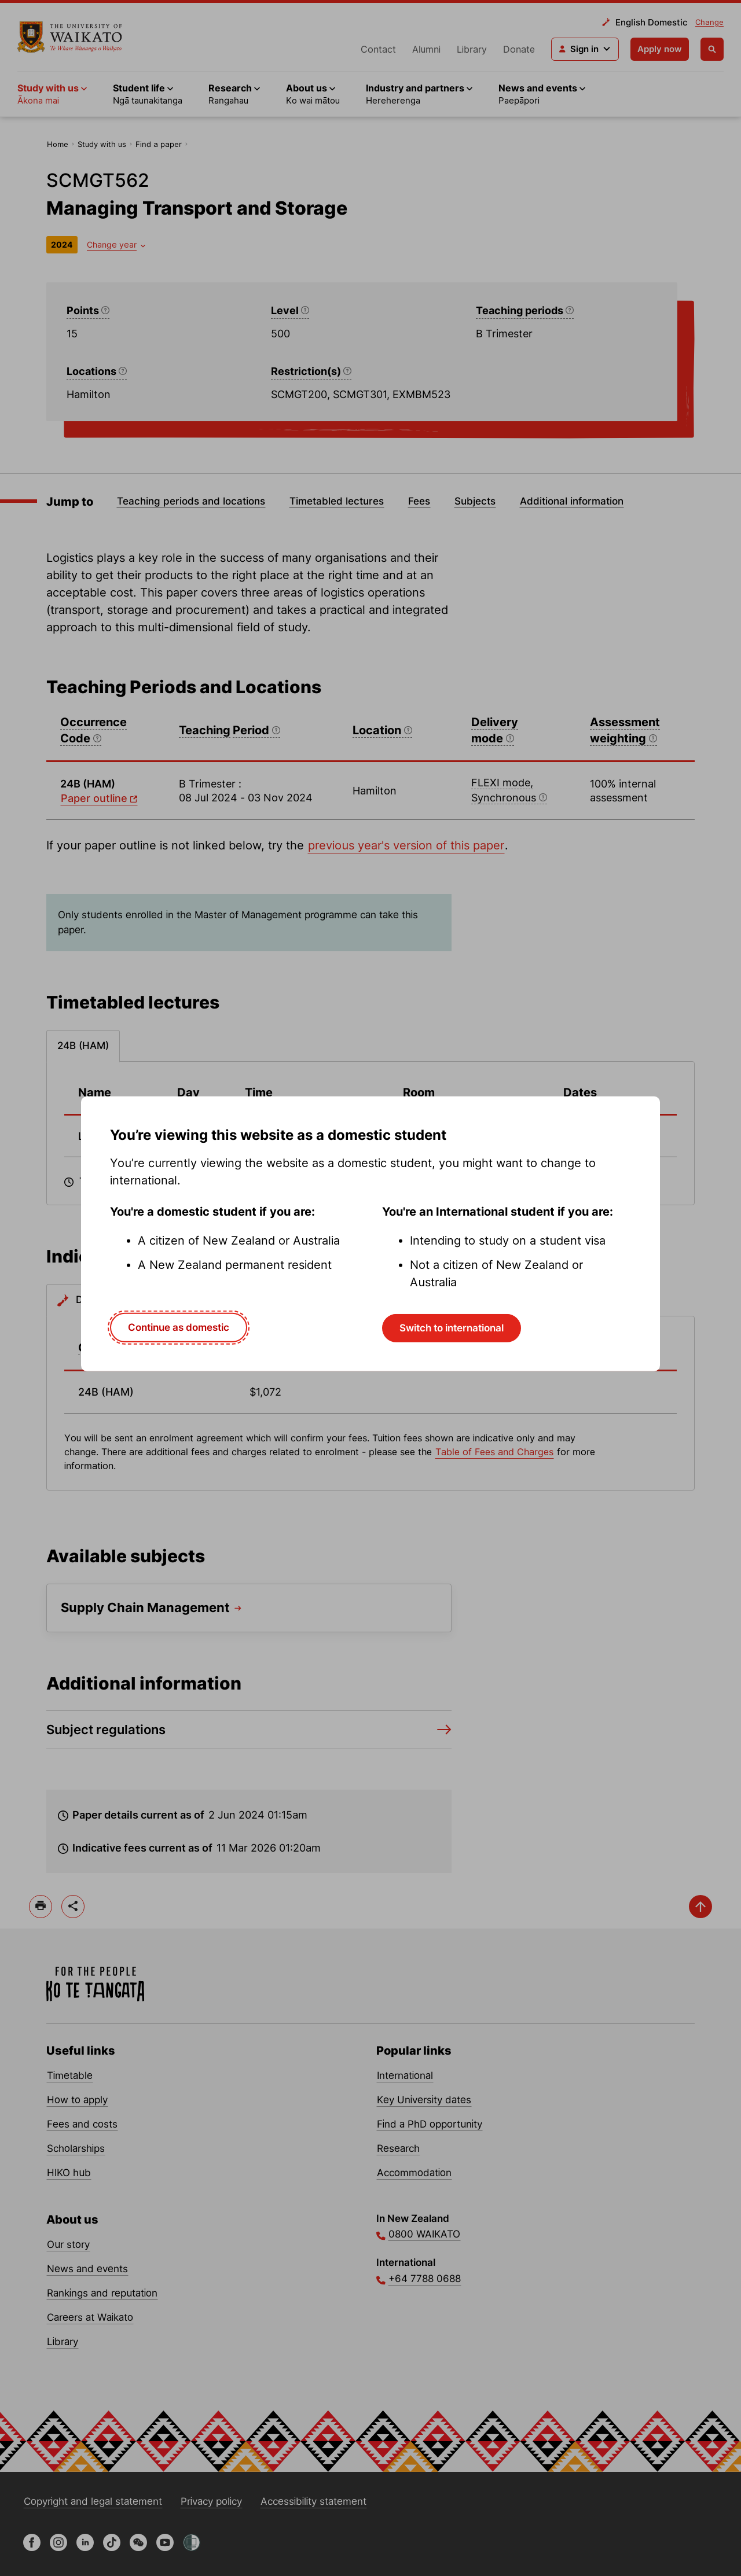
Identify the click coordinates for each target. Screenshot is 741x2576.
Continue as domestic (178, 1327)
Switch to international (451, 1328)
